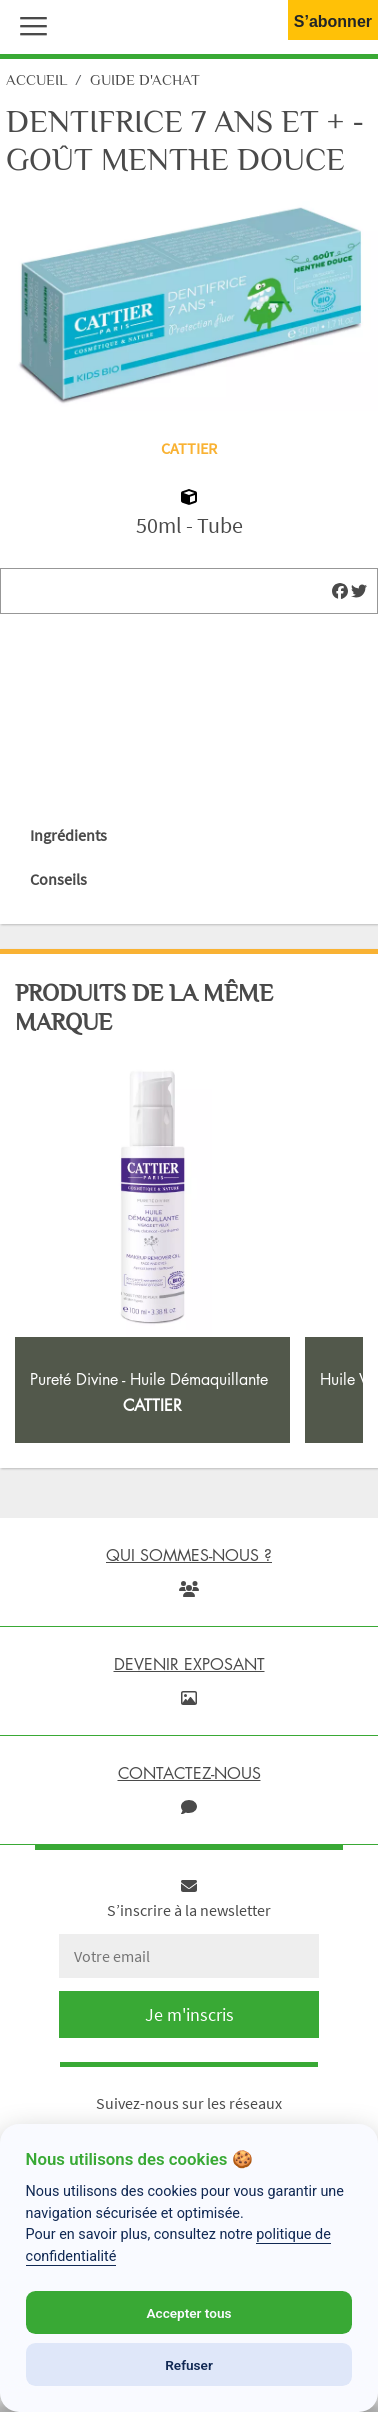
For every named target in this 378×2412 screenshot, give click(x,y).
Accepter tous (188, 2313)
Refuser (189, 2365)
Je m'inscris (189, 2014)
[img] (340, 591)
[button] (29, 24)
